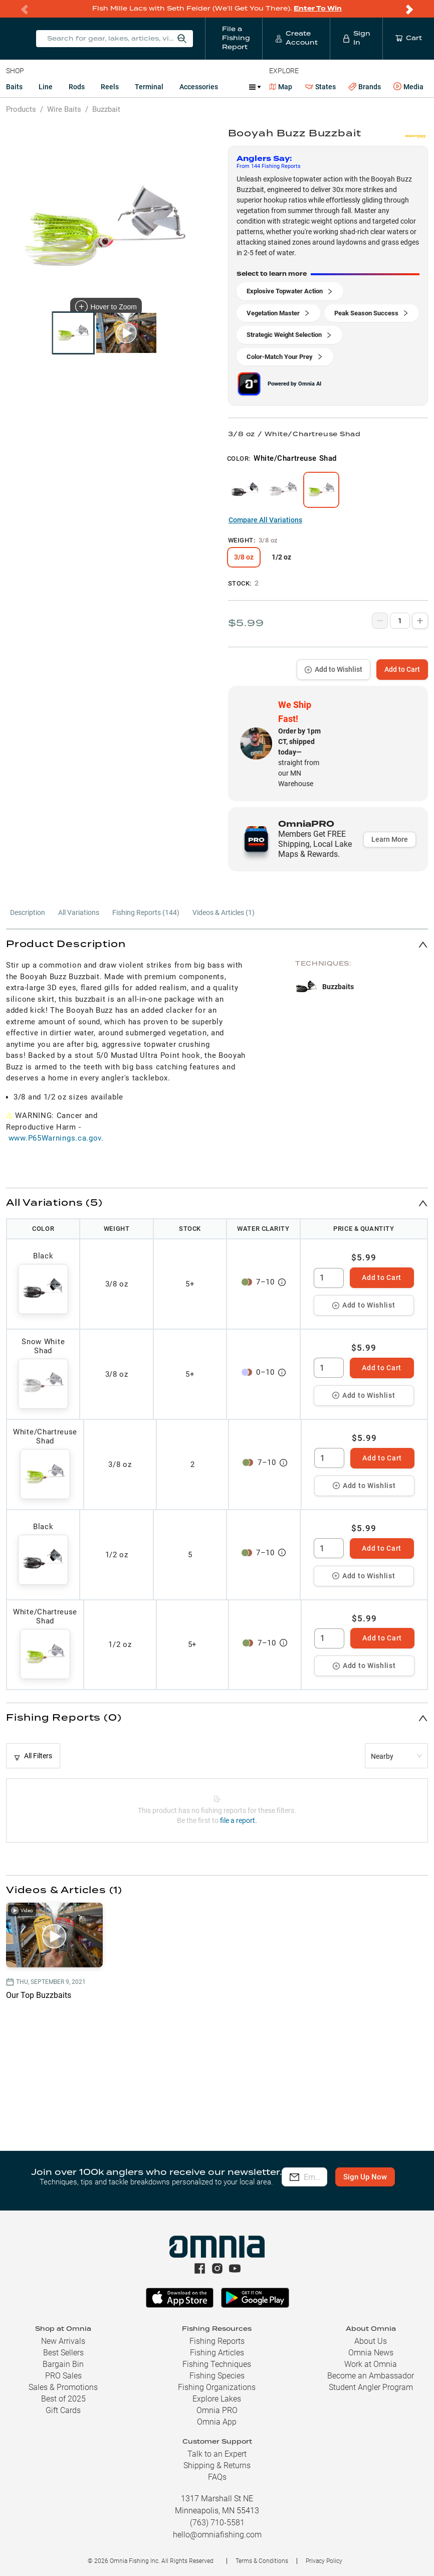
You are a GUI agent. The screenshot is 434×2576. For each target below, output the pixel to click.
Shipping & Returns (217, 2465)
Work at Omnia (370, 2364)
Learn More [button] (389, 839)
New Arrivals (63, 2341)
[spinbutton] (328, 1277)
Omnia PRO (217, 2410)
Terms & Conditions (262, 2560)
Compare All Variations (265, 520)
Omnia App (217, 2422)
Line (46, 87)
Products (21, 109)
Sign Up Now (304, 2183)
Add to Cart (402, 669)
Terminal (149, 87)
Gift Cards (63, 2410)
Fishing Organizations (217, 2387)
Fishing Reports (217, 2341)
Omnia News (370, 2352)
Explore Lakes (216, 2399)
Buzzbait (106, 109)
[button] (217, 944)
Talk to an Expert (217, 2454)
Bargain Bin (63, 2364)
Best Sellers (63, 2352)
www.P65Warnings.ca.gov (55, 1138)
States (320, 87)
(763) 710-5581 (217, 2522)
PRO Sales (63, 2375)
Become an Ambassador (370, 2375)
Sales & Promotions (63, 2387)
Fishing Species (217, 2375)
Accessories (198, 87)
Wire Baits (64, 109)
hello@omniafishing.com (217, 2534)
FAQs (217, 2477)
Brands (364, 87)
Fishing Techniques (216, 2364)
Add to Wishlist (333, 669)
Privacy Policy (324, 2560)
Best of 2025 (63, 2399)
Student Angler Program (371, 2387)
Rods (77, 87)
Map (281, 87)
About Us (370, 2341)
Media (408, 87)
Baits (14, 87)
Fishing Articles (217, 2352)
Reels (110, 87)
